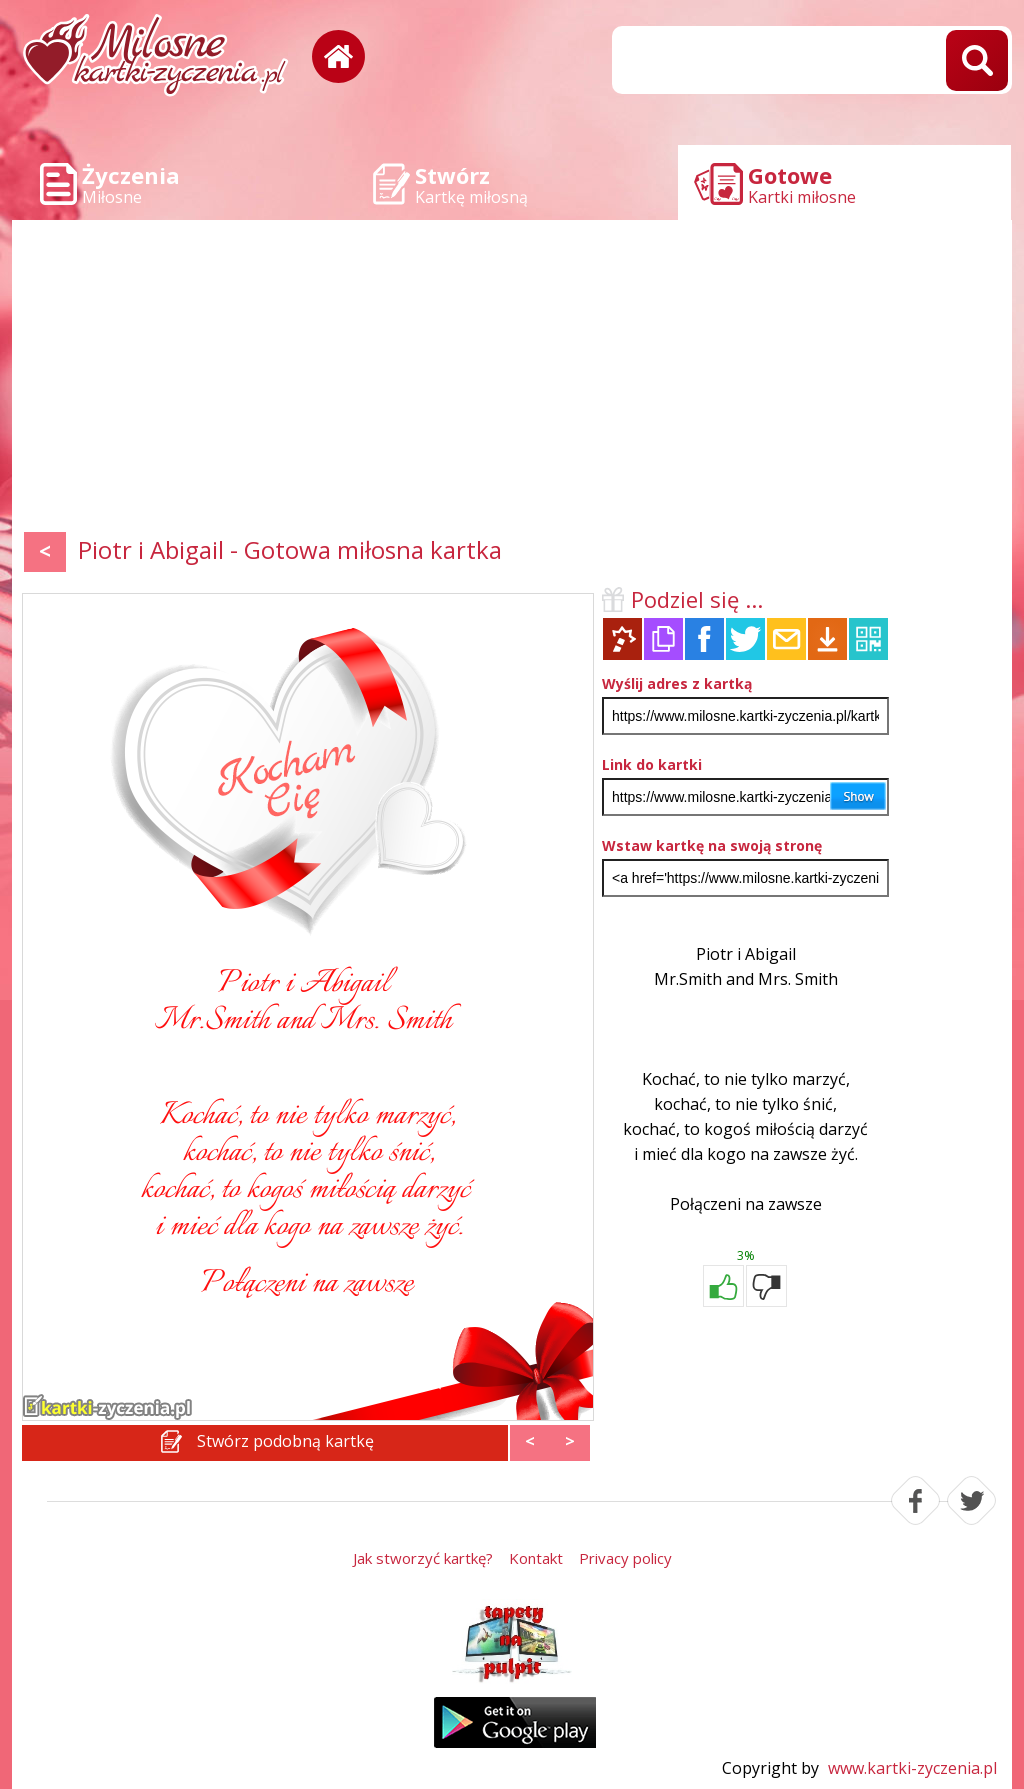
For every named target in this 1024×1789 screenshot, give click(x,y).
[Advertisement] (512, 380)
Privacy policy (625, 1558)
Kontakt (536, 1558)
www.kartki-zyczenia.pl (912, 1768)
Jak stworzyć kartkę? (423, 1558)
